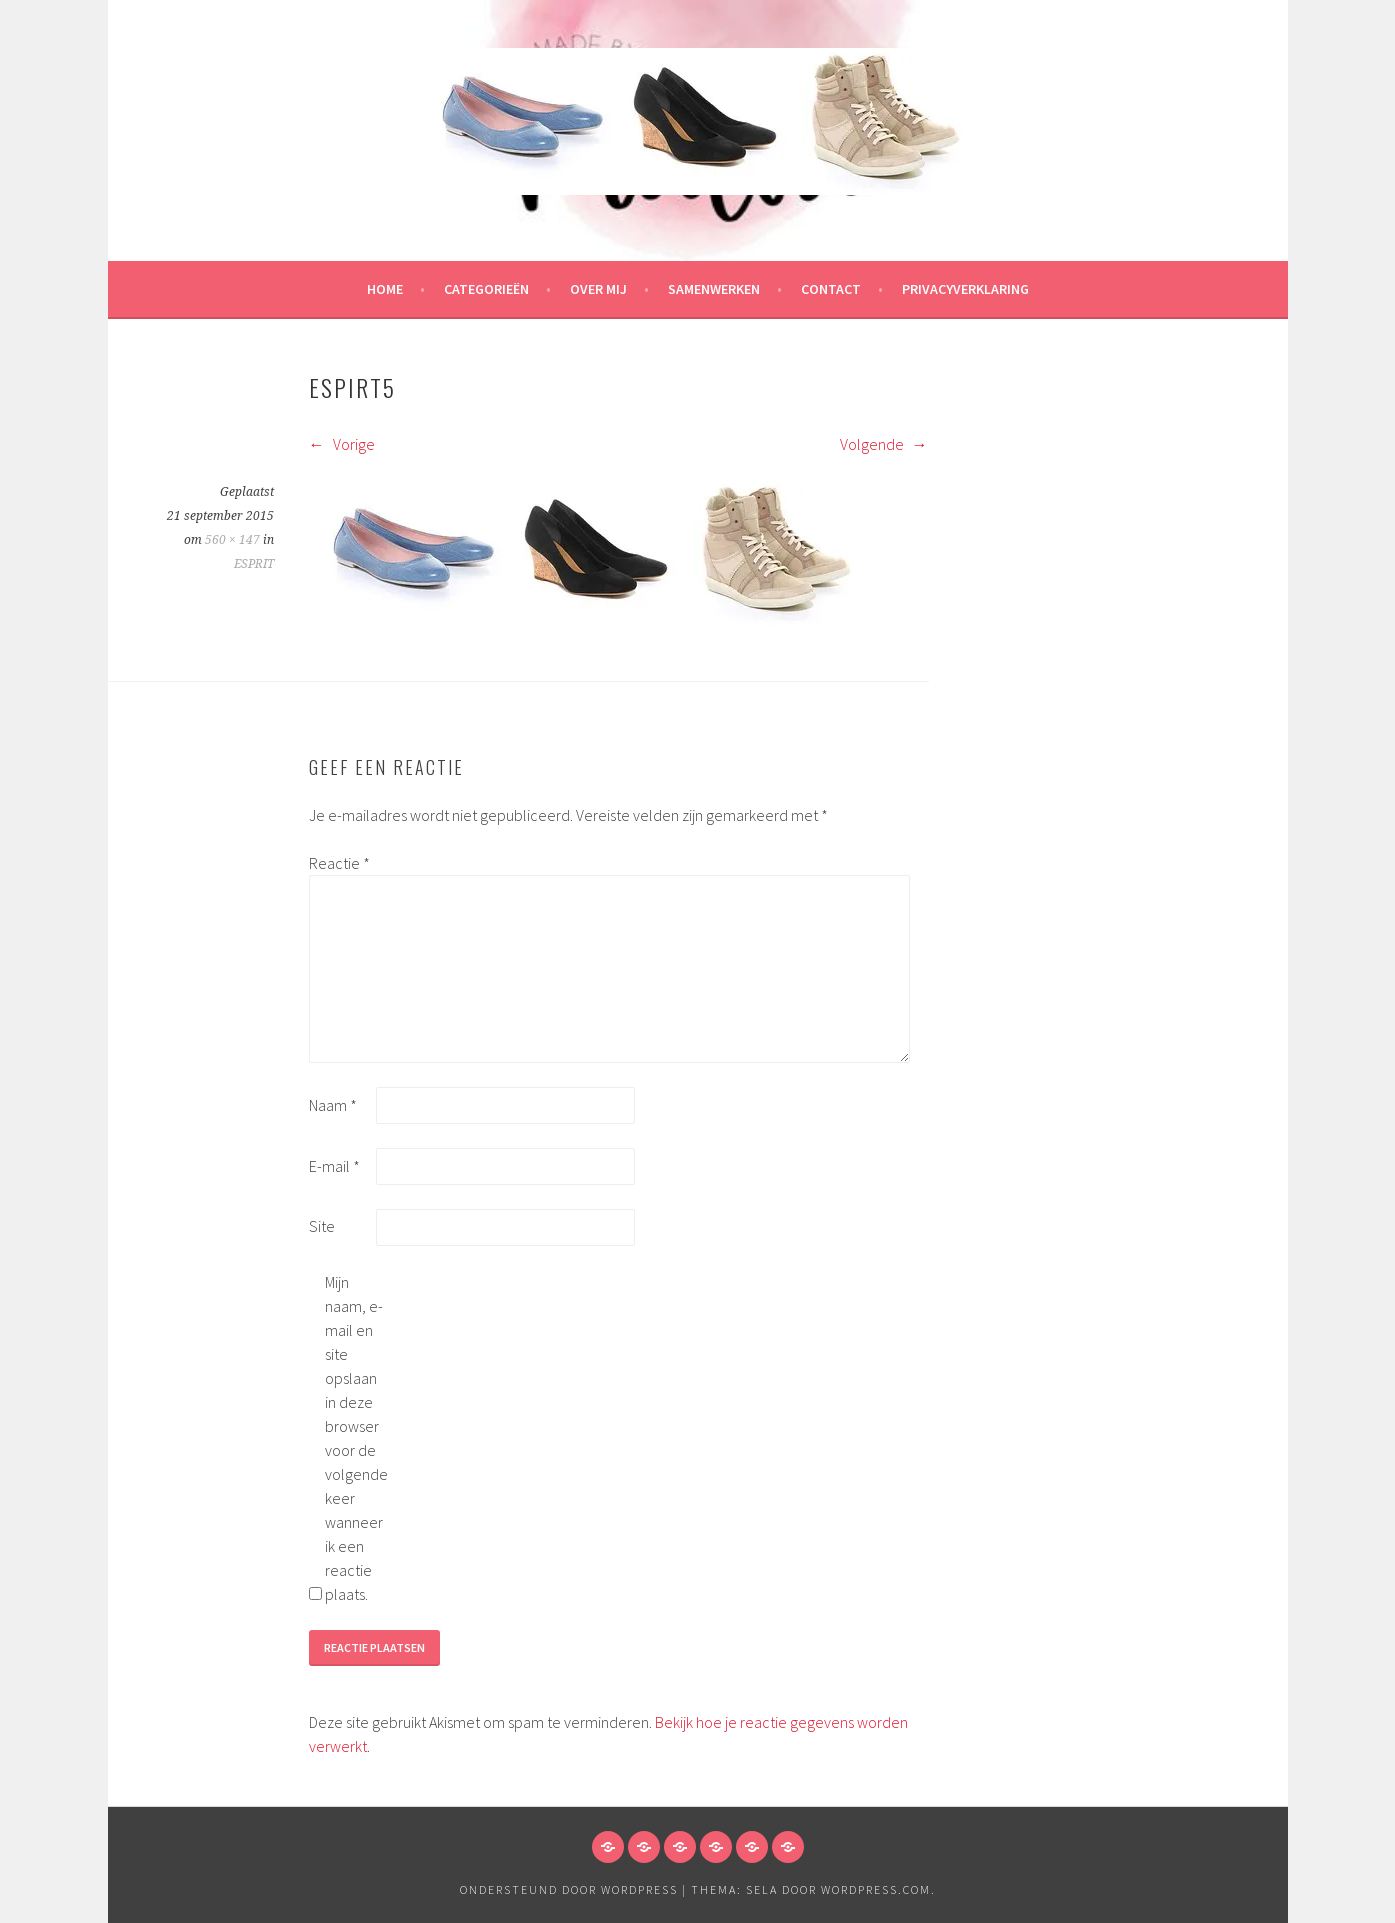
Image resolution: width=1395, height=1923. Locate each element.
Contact (831, 289)
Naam (333, 1105)
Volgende (884, 444)
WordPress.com (876, 1889)
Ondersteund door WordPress (569, 1889)
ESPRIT (254, 564)
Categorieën (486, 289)
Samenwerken (714, 289)
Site (322, 1226)
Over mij (598, 289)
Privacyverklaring (965, 289)
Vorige (342, 444)
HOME (385, 289)
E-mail (334, 1166)
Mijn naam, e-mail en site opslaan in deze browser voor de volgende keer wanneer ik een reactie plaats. (356, 1438)
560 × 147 (232, 540)
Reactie (339, 863)
